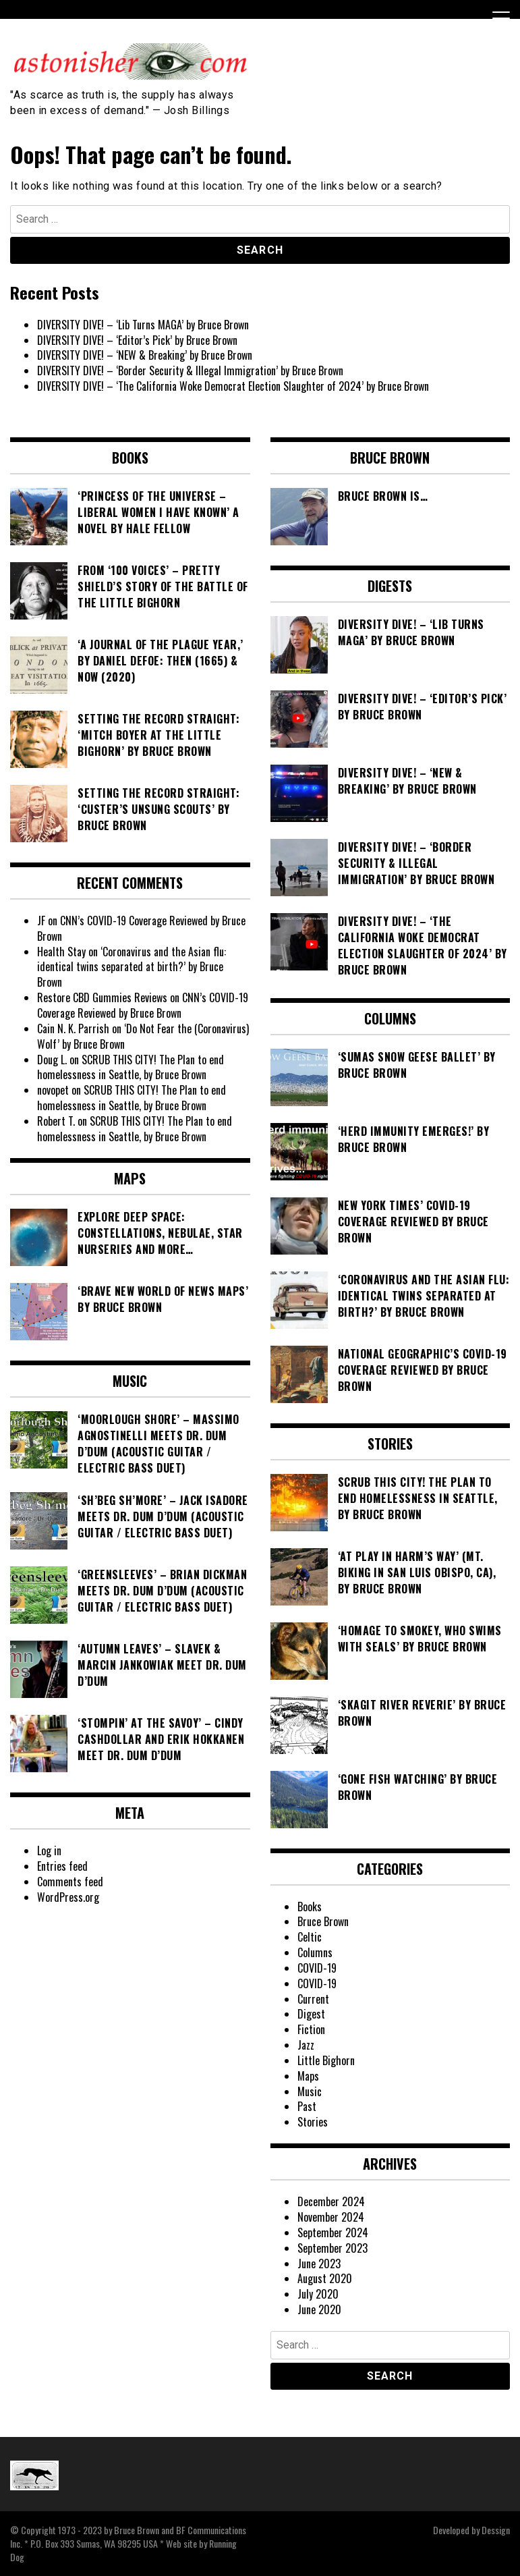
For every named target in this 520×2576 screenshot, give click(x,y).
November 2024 (330, 2217)
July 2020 (318, 2294)
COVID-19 (317, 1968)
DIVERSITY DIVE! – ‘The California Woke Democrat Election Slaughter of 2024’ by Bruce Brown (233, 386)
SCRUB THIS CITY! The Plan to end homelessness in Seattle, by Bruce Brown (130, 1067)
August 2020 (324, 2278)
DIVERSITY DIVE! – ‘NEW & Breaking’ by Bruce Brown (144, 355)
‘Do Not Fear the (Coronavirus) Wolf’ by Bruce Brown (143, 1036)
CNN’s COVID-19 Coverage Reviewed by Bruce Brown (141, 928)
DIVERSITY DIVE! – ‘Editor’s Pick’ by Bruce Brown (137, 340)
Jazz (305, 2045)
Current (313, 1999)
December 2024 (331, 2201)
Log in (49, 1850)
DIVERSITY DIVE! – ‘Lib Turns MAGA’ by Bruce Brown (143, 325)
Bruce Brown (323, 1921)
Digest (311, 2014)
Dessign (496, 2530)
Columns (315, 1952)
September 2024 (332, 2232)
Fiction (311, 2029)
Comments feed (70, 1881)
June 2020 (319, 2309)
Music (309, 2091)
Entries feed (62, 1866)
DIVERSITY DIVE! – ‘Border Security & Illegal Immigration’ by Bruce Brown (190, 370)
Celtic (309, 1937)
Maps (308, 2076)
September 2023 (332, 2248)
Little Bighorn (326, 2060)
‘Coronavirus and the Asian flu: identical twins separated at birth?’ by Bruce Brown (131, 967)
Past (306, 2106)
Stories (312, 2122)
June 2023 (319, 2263)
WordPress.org (68, 1897)
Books (309, 1906)
